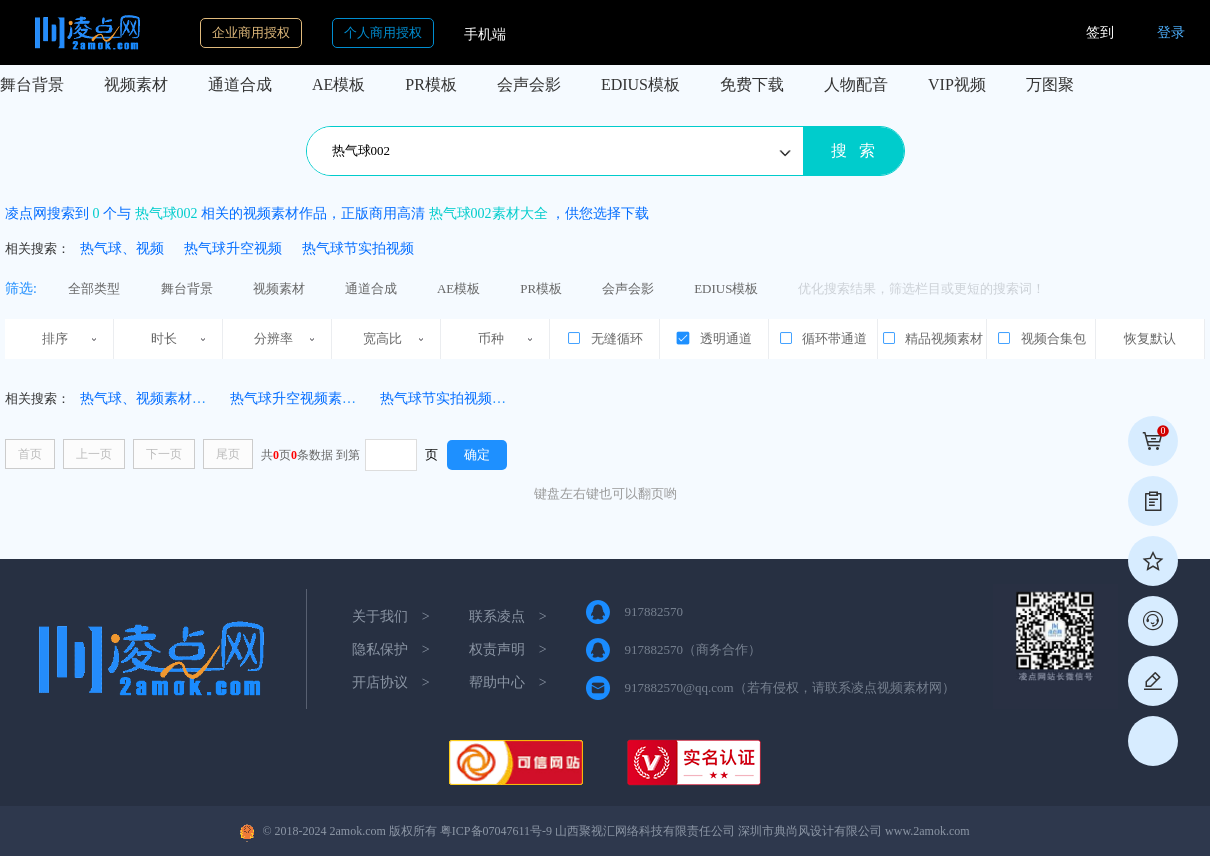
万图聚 (1050, 84)
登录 (1171, 32)
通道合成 (240, 84)
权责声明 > (508, 649)
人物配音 (856, 84)
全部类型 (94, 288)
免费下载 (752, 84)
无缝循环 (604, 338)
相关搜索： (37, 248)
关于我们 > (391, 616)
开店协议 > (391, 682)
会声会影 (529, 84)
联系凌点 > (508, 616)
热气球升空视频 (233, 248)
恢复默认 (1150, 338)
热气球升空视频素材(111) (307, 398)
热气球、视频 (122, 248)
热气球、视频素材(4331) (154, 398)
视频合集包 (1040, 338)
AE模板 (338, 84)
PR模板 (431, 84)
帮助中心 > (508, 682)
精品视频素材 (932, 338)
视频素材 (136, 84)
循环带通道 (822, 338)
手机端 (485, 34)
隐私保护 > (391, 649)
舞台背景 (32, 84)
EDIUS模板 (640, 84)
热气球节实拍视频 (358, 248)
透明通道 (713, 338)
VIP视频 (957, 84)
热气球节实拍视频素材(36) (461, 398)
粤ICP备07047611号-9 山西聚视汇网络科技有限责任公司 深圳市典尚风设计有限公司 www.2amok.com (705, 831)
